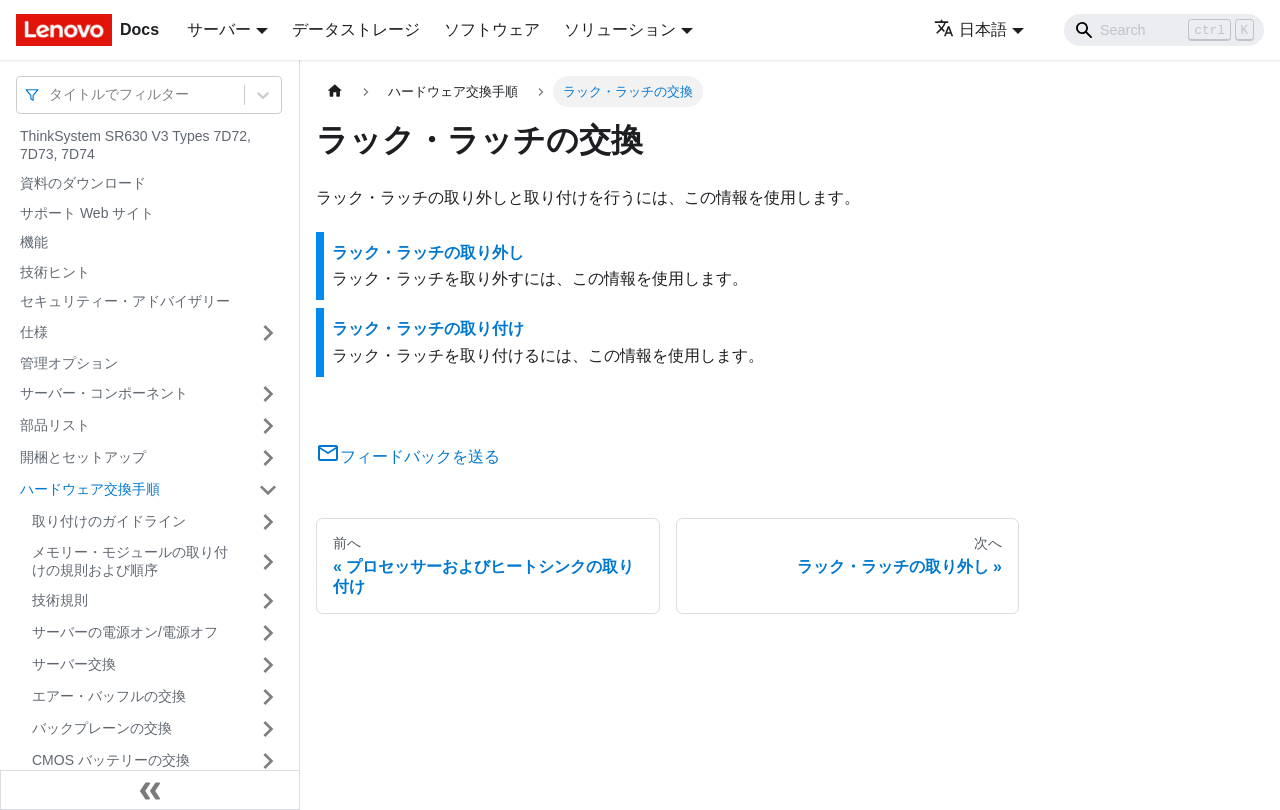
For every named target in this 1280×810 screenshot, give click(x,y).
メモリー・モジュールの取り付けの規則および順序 (130, 561)
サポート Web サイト (87, 213)
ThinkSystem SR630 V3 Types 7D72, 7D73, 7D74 (135, 145)
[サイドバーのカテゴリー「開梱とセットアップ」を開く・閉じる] (268, 458)
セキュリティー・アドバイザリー (125, 301)
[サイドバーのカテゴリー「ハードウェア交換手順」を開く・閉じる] (268, 490)
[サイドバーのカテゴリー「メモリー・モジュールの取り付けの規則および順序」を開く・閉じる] (268, 561)
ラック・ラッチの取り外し (428, 252)
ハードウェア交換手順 (90, 489)
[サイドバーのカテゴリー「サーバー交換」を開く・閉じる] (268, 665)
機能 (34, 242)
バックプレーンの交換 (102, 728)
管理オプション (69, 363)
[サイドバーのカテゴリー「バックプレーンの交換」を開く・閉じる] (268, 729)
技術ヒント (55, 272)
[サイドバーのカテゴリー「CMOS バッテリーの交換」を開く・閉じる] (268, 761)
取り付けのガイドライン (109, 521)
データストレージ (356, 29)
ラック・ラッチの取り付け (428, 328)
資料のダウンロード (83, 183)
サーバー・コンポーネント (104, 393)
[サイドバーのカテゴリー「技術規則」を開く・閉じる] (268, 601)
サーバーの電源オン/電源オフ (125, 632)
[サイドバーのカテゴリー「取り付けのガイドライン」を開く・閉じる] (268, 522)
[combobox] (51, 94)
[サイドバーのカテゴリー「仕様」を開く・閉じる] (268, 333)
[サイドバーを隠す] (150, 790)
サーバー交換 (74, 664)
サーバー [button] (219, 29)
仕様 (34, 332)
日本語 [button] (970, 29)
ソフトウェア (492, 29)
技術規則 (60, 600)
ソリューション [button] (620, 29)
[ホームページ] (335, 91)
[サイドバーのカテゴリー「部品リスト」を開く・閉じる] (268, 426)
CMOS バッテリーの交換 (111, 760)
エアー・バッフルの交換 (109, 696)
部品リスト (55, 425)
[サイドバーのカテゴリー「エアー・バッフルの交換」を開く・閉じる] (268, 697)
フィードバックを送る (408, 456)
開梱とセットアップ (83, 457)
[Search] (1164, 30)
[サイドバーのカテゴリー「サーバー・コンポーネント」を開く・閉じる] (268, 394)
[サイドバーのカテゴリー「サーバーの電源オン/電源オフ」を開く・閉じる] (268, 633)
